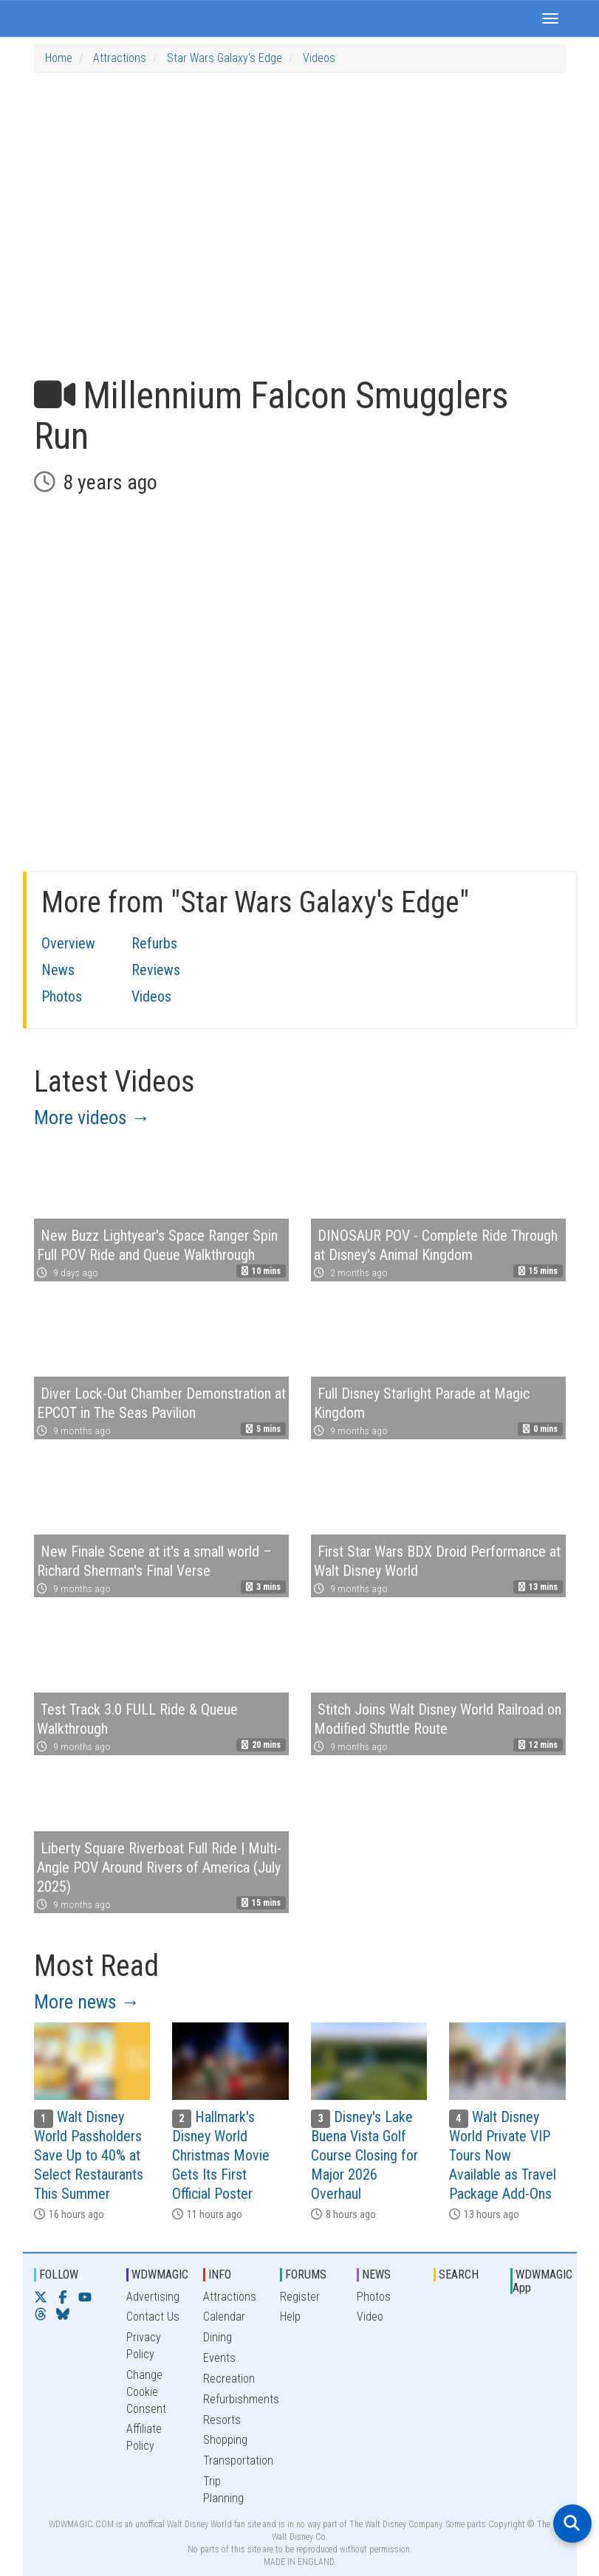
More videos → (92, 1117)
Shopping (225, 2440)
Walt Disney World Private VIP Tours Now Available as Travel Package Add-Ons (502, 2155)
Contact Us (152, 2317)
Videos (319, 58)
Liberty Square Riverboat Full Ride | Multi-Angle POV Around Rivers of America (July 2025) (159, 1867)
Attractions (119, 58)
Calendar (224, 2317)
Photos (61, 996)
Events (219, 2358)
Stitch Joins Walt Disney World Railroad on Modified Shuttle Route (437, 1719)
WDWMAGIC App (542, 2281)
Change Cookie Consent (146, 2392)
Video (370, 2317)
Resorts (222, 2420)
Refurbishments (241, 2399)
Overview (68, 943)
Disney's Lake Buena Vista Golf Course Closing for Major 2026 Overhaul (364, 2155)
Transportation (238, 2460)
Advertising (152, 2297)
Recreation (229, 2379)
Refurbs (154, 943)
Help (290, 2317)
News (58, 970)
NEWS (376, 2274)
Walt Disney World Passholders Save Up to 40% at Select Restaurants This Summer (88, 2155)
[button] (550, 18)
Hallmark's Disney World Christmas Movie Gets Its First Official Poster (221, 2155)
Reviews (155, 970)
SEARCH (459, 2274)
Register (300, 2297)
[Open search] (572, 2523)
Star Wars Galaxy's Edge (224, 58)
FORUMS (305, 2274)
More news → (87, 2002)
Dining (217, 2337)
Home (58, 58)
